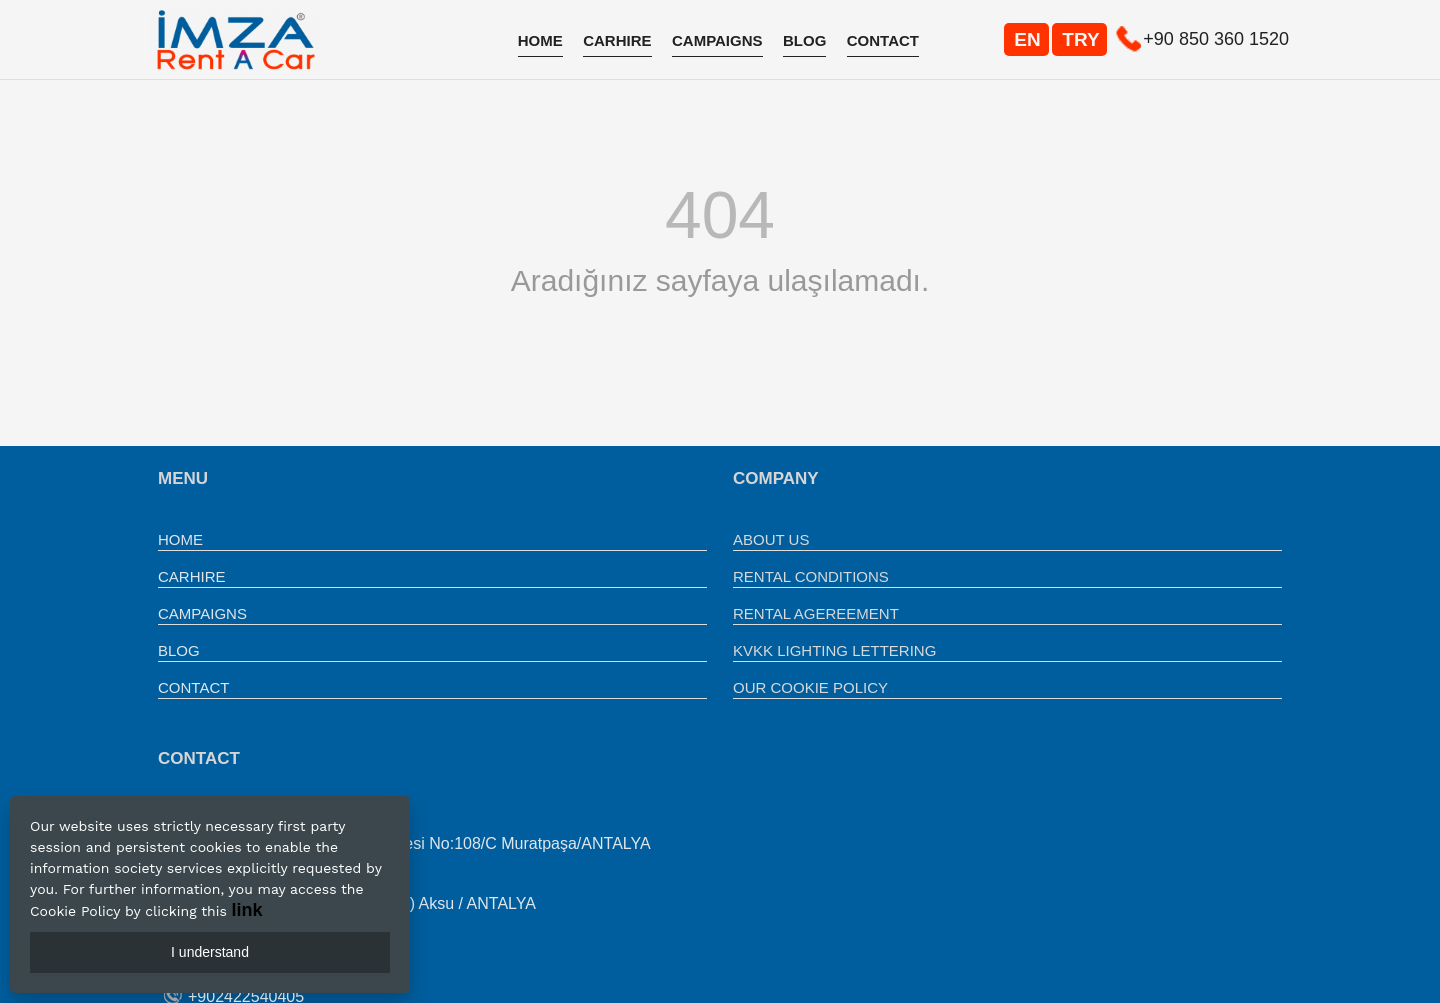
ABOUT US (771, 539)
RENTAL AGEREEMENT (816, 613)
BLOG (804, 40)
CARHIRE (617, 40)
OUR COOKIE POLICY (810, 687)
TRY (1080, 39)
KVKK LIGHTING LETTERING (834, 650)
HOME (540, 40)
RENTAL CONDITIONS (811, 576)
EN (1027, 39)
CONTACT (883, 40)
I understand (210, 952)
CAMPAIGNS (717, 40)
